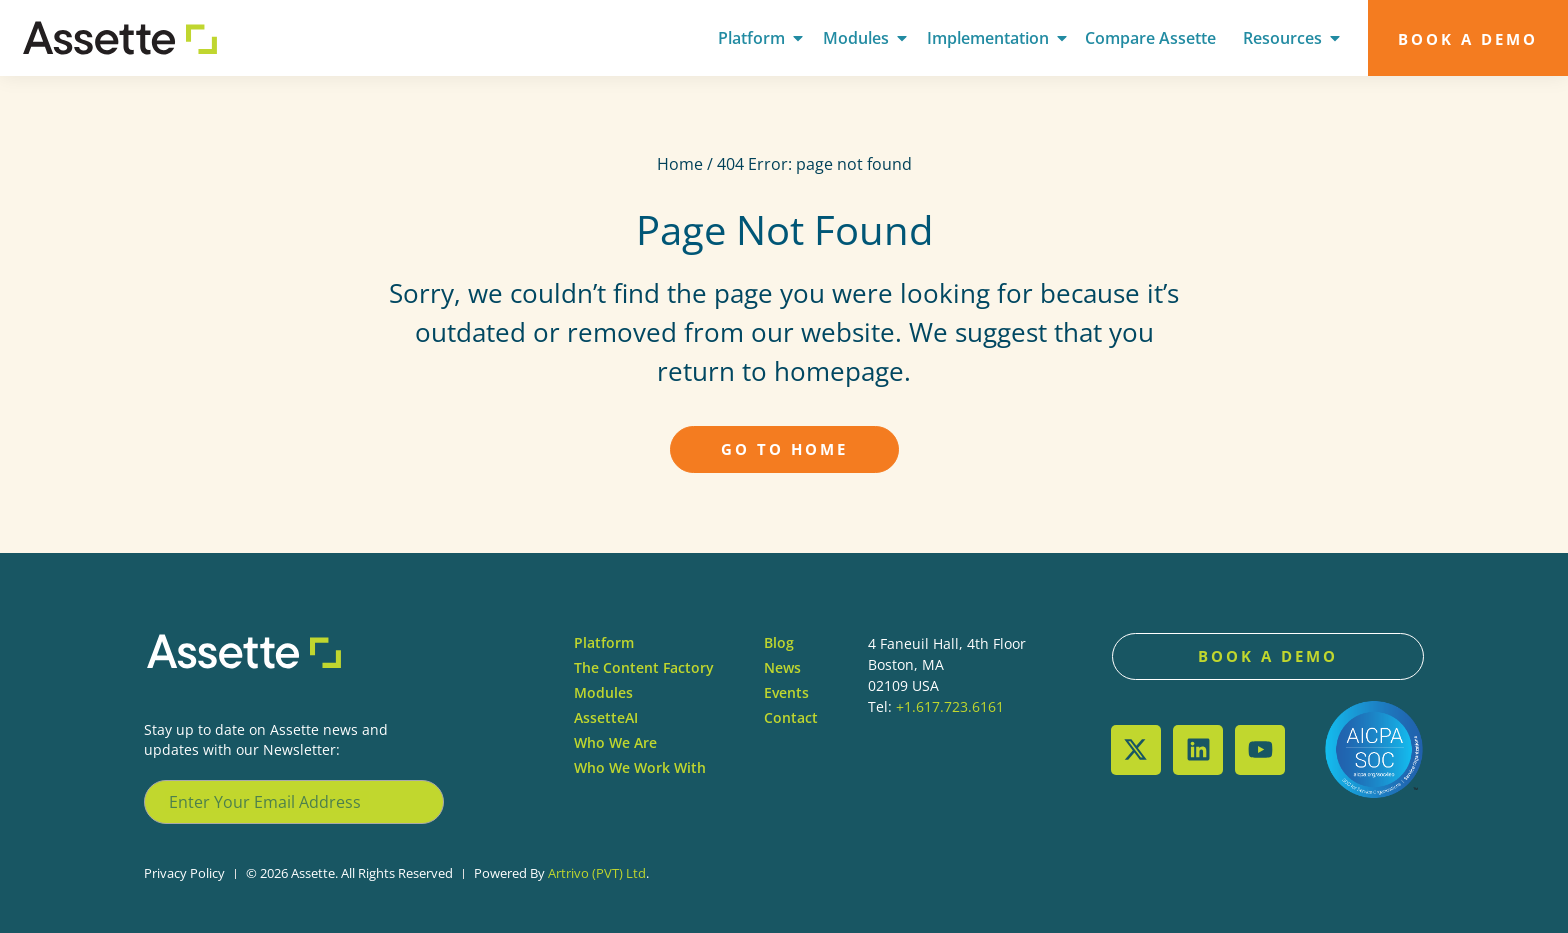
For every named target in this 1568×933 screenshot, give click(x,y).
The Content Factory (644, 667)
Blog (779, 642)
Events (786, 692)
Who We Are (615, 742)
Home (680, 164)
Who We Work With (640, 767)
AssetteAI (606, 717)
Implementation (988, 38)
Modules (856, 38)
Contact (791, 717)
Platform (751, 38)
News (782, 667)
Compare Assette (1150, 38)
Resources (1282, 38)
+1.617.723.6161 (950, 706)
